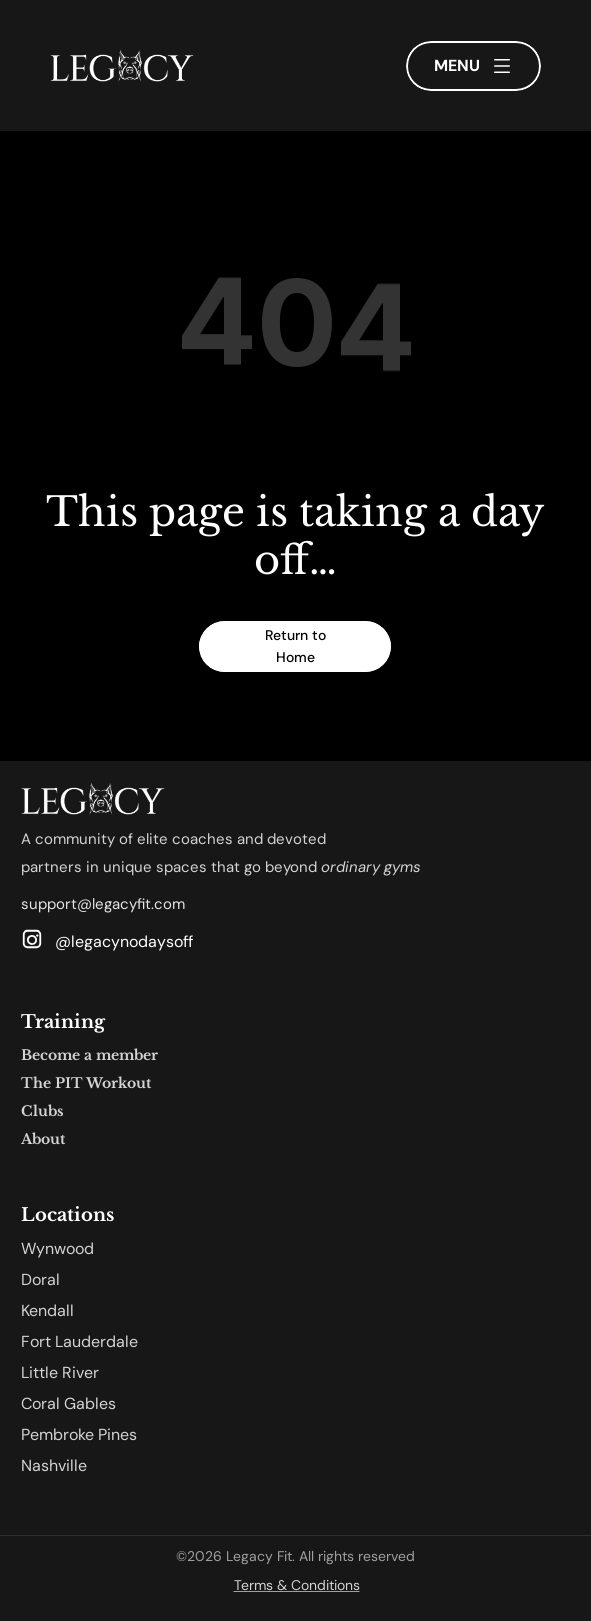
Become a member (89, 1055)
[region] (295, 335)
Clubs (42, 1111)
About (43, 1139)
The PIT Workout (86, 1083)
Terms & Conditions (297, 1585)
